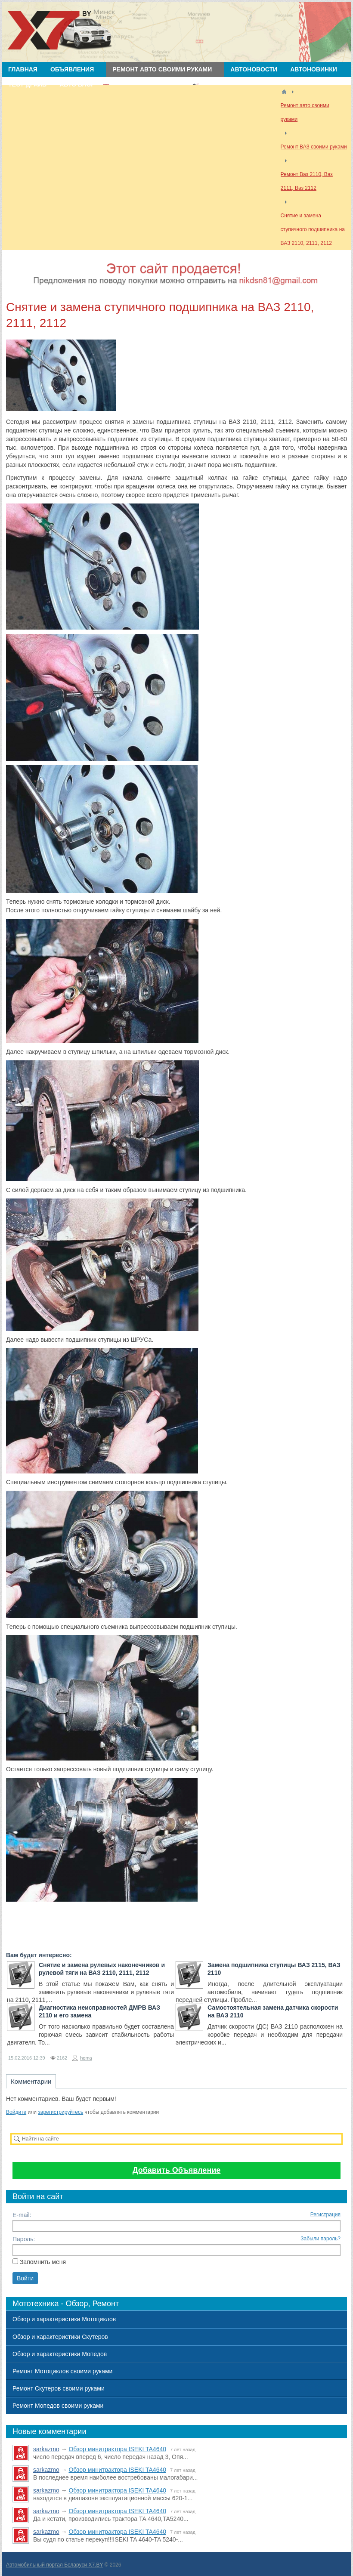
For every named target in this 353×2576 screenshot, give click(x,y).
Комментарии (31, 2081)
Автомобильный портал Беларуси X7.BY (54, 2565)
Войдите (16, 2112)
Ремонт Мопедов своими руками (57, 2405)
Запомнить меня (43, 2261)
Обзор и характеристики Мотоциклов (64, 2319)
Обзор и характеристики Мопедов (59, 2354)
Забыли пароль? (320, 2239)
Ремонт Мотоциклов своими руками (62, 2371)
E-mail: (21, 2215)
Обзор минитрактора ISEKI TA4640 (117, 2449)
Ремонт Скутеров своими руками (58, 2388)
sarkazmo (46, 2449)
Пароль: (23, 2239)
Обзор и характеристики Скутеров (60, 2336)
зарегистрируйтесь (60, 2112)
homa (86, 2057)
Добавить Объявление (177, 2170)
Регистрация (325, 2215)
